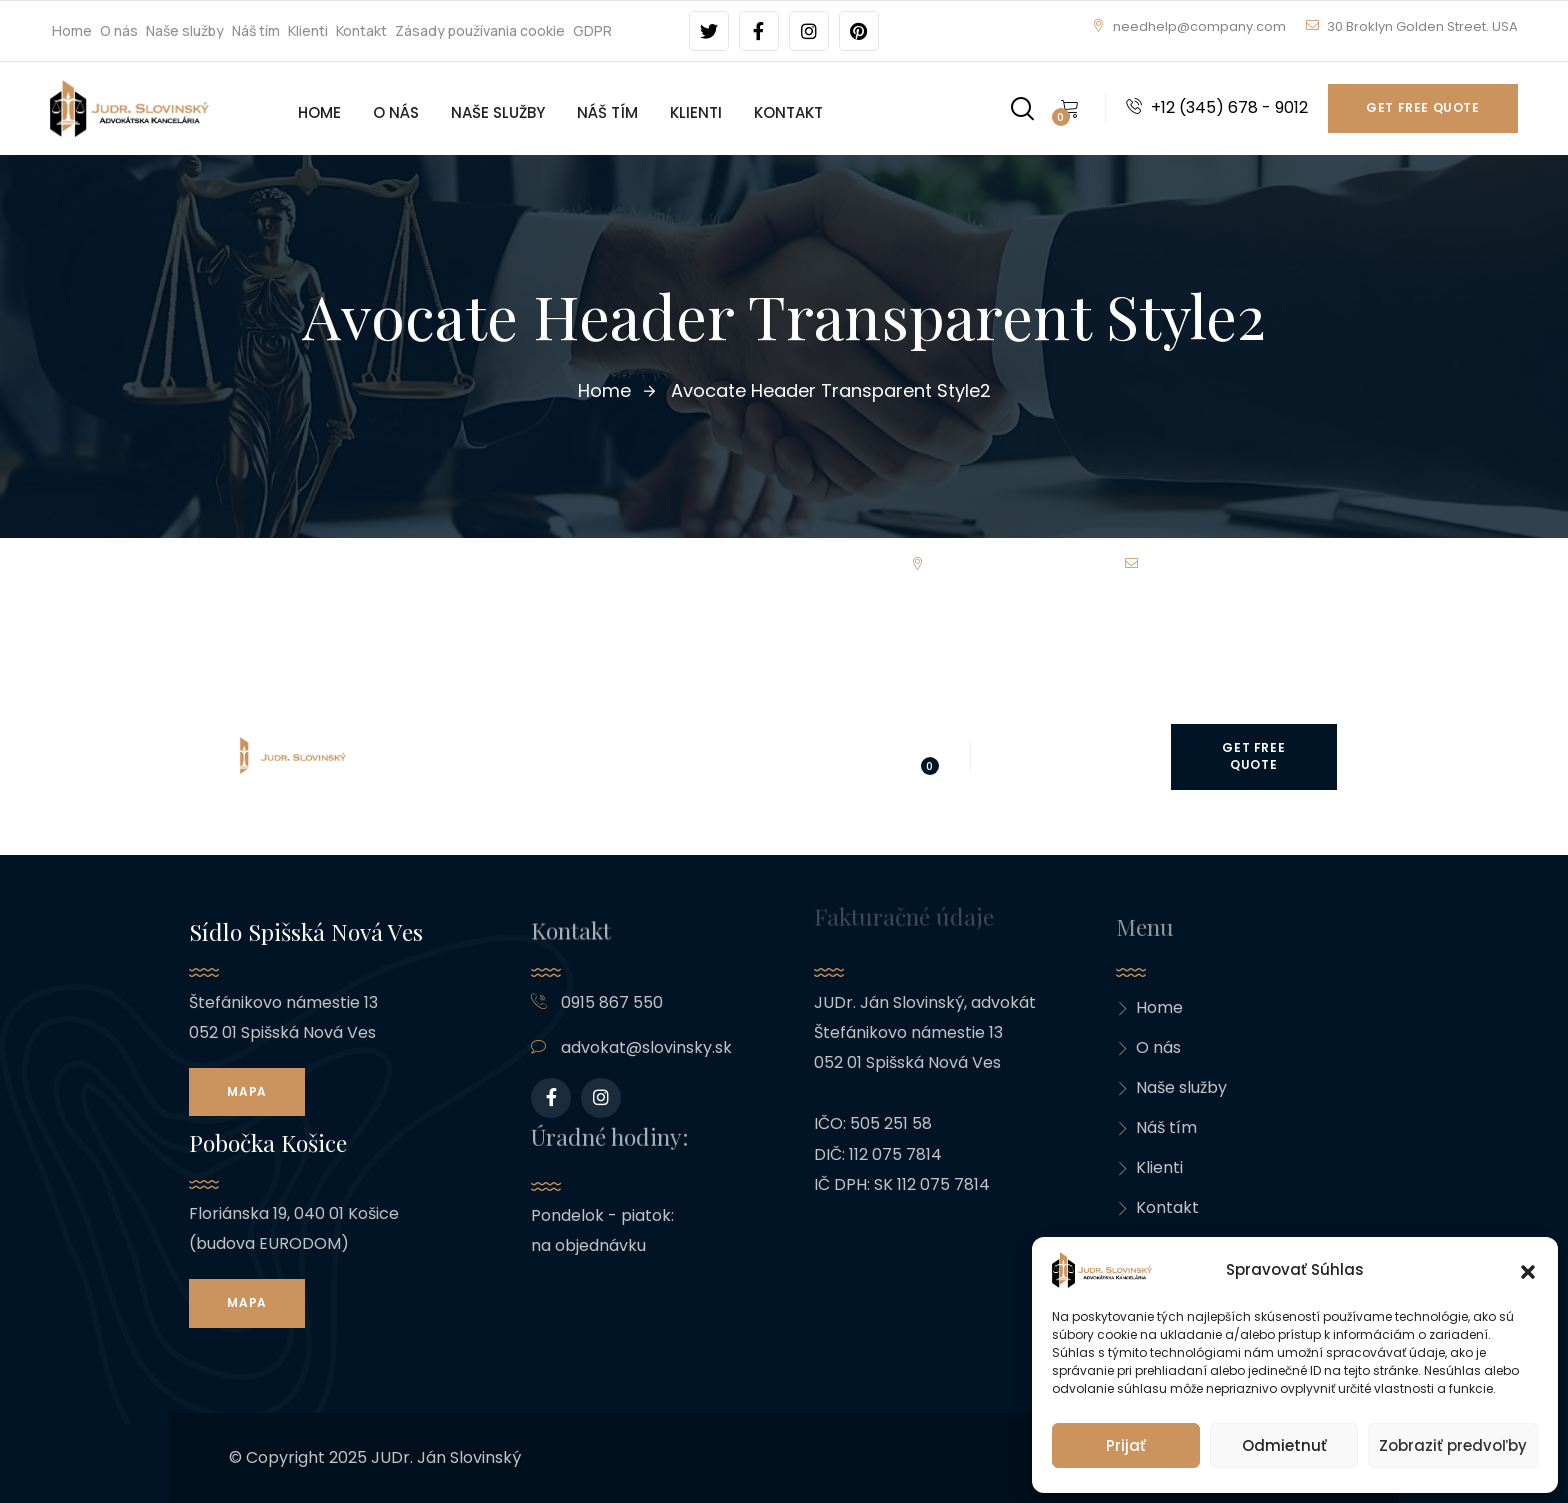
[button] (1528, 1270)
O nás (119, 30)
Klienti (308, 30)
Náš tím (256, 30)
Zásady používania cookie (480, 30)
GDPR (592, 30)
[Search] (1022, 105)
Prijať (1126, 1445)
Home (72, 30)
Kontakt (361, 30)
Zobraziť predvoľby (1453, 1445)
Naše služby (185, 30)
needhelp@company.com (1189, 26)
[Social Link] (709, 31)
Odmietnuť (1284, 1445)
